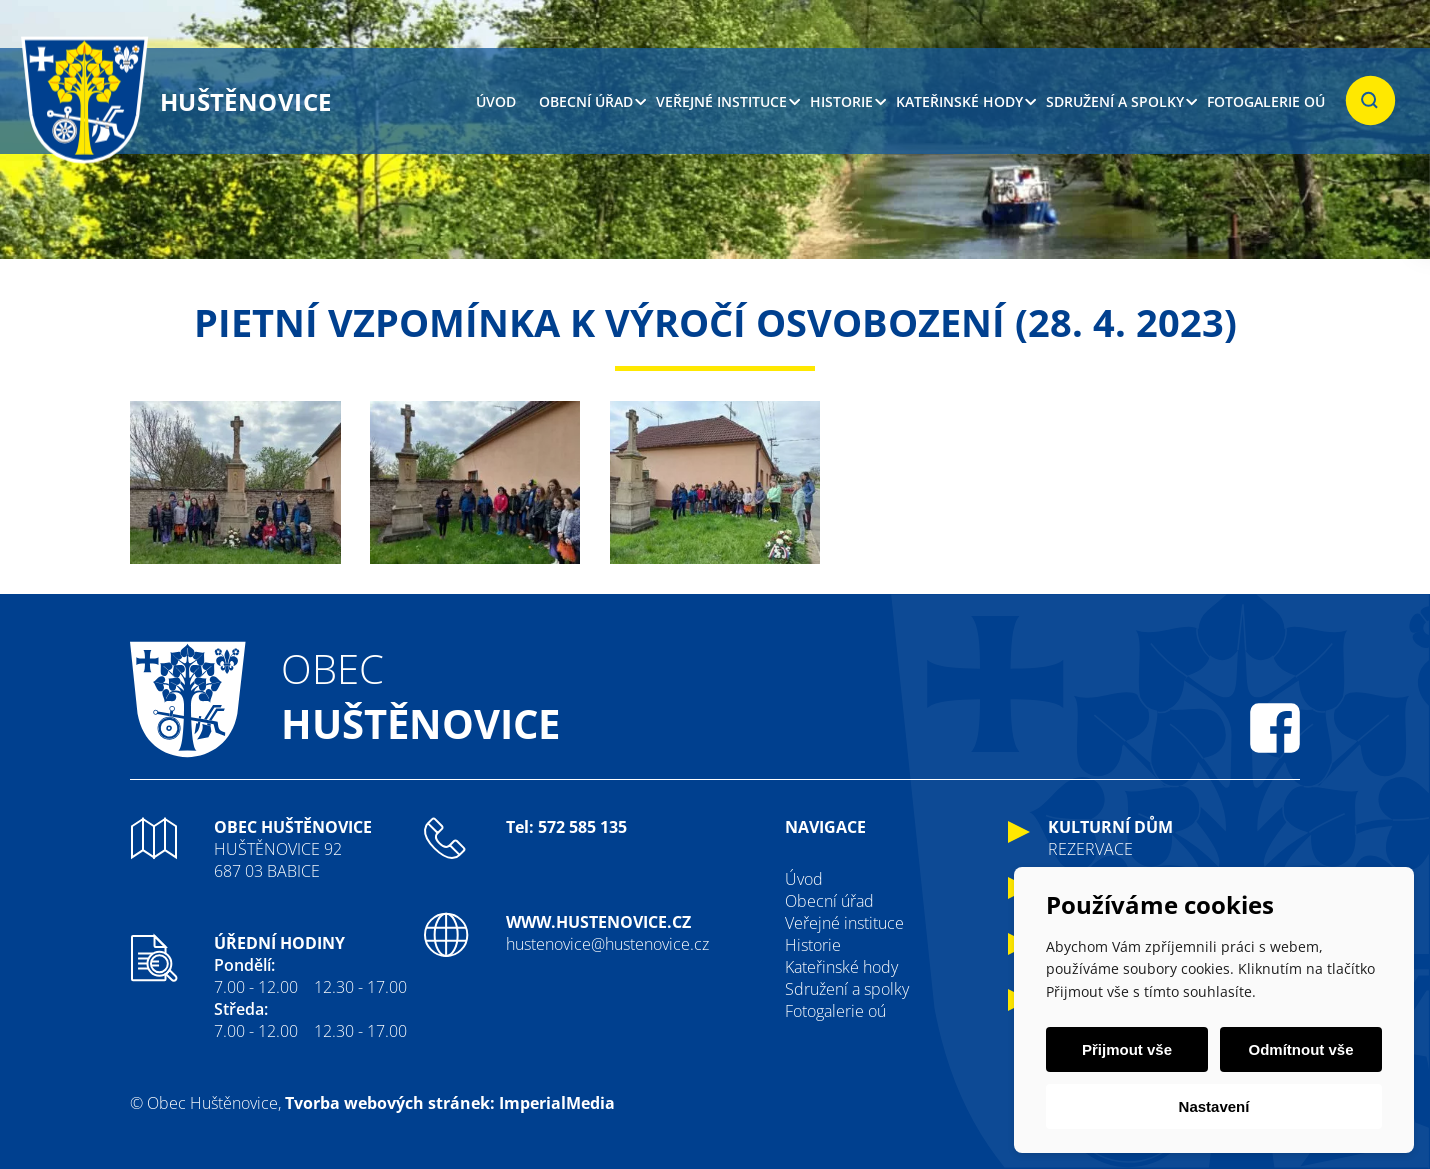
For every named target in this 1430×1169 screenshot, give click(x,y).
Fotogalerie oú (1266, 101)
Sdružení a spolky (1115, 101)
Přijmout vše (1127, 1049)
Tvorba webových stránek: (390, 1103)
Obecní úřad (586, 101)
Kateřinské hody (959, 101)
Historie (841, 101)
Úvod (496, 101)
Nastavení (1214, 1106)
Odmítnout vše (1300, 1049)
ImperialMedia (557, 1103)
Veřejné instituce (721, 101)
